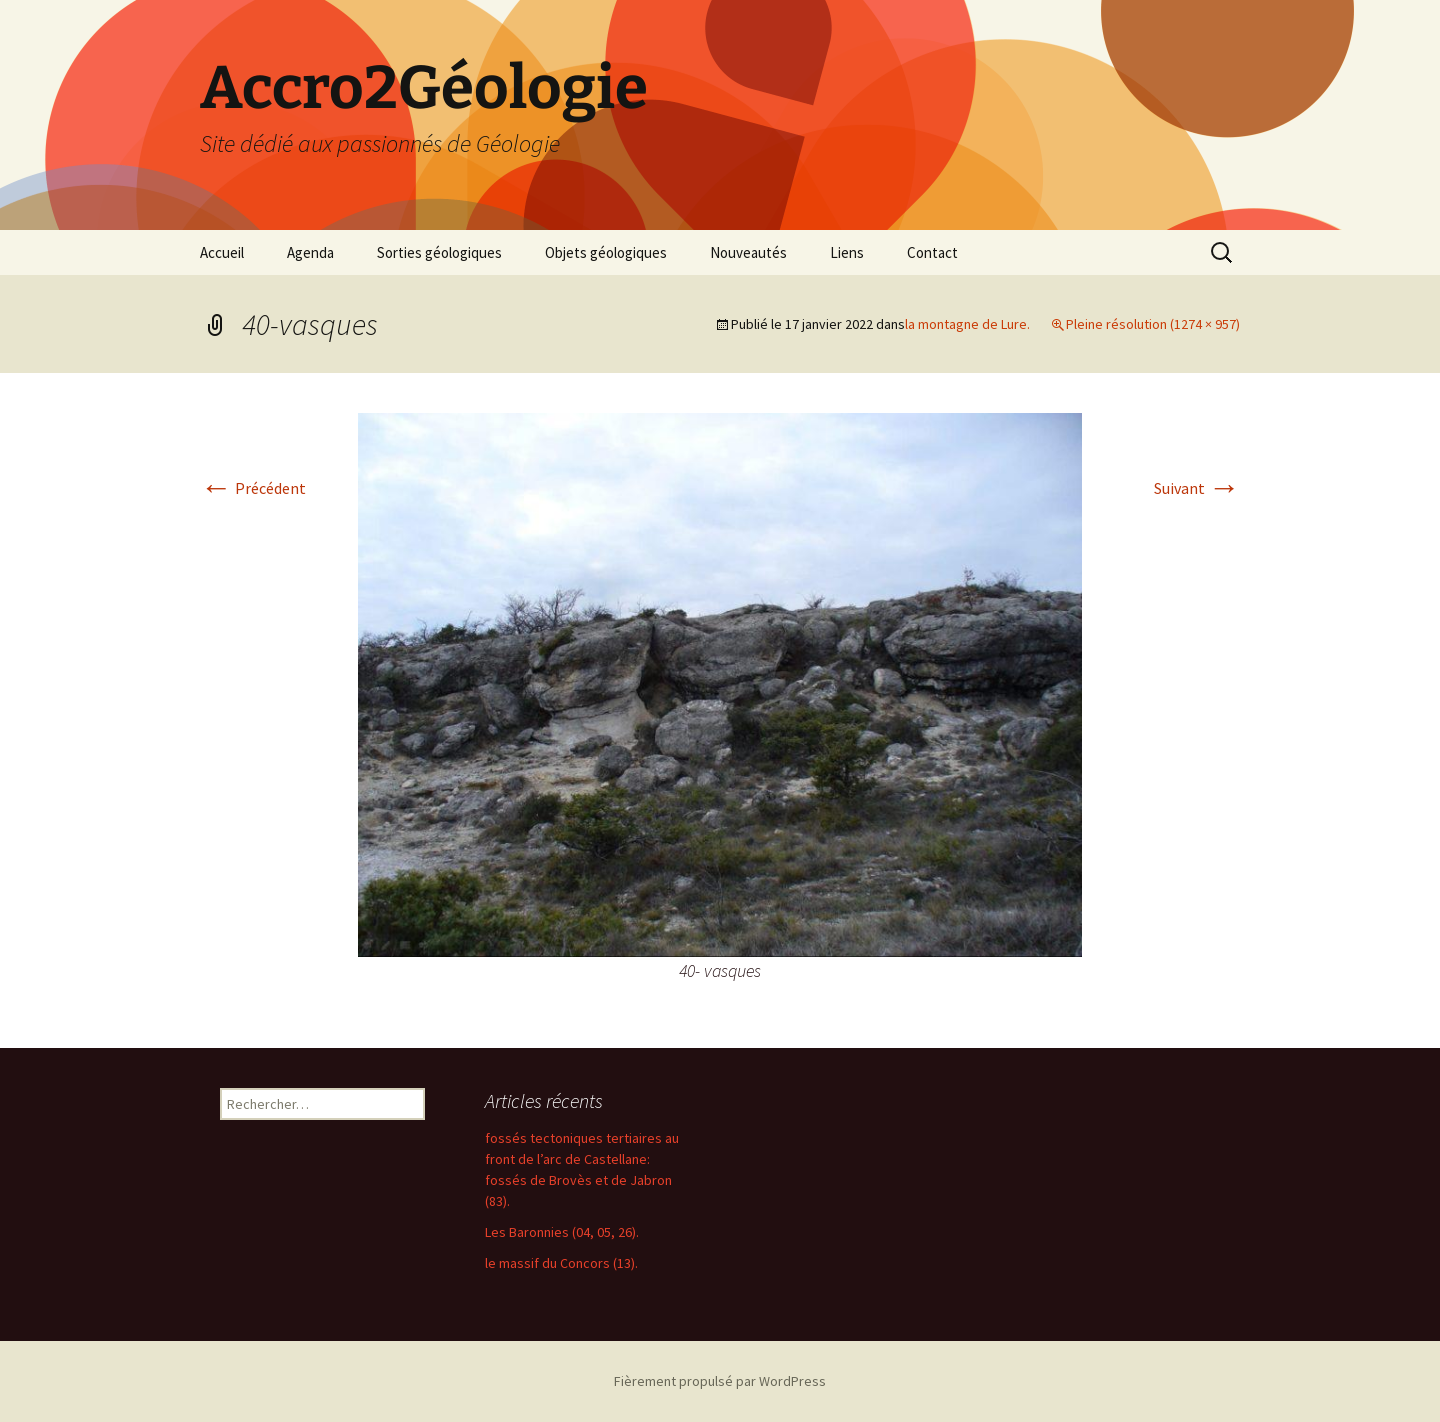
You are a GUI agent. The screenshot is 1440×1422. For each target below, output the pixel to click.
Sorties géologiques (439, 252)
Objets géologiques (606, 252)
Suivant (1197, 488)
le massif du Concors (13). (561, 1263)
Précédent (253, 488)
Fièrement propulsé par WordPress (720, 1381)
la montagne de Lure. (967, 324)
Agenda (310, 252)
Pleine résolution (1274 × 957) (1153, 324)
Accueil (222, 252)
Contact (932, 252)
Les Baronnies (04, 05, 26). (562, 1232)
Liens (847, 252)
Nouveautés (748, 252)
